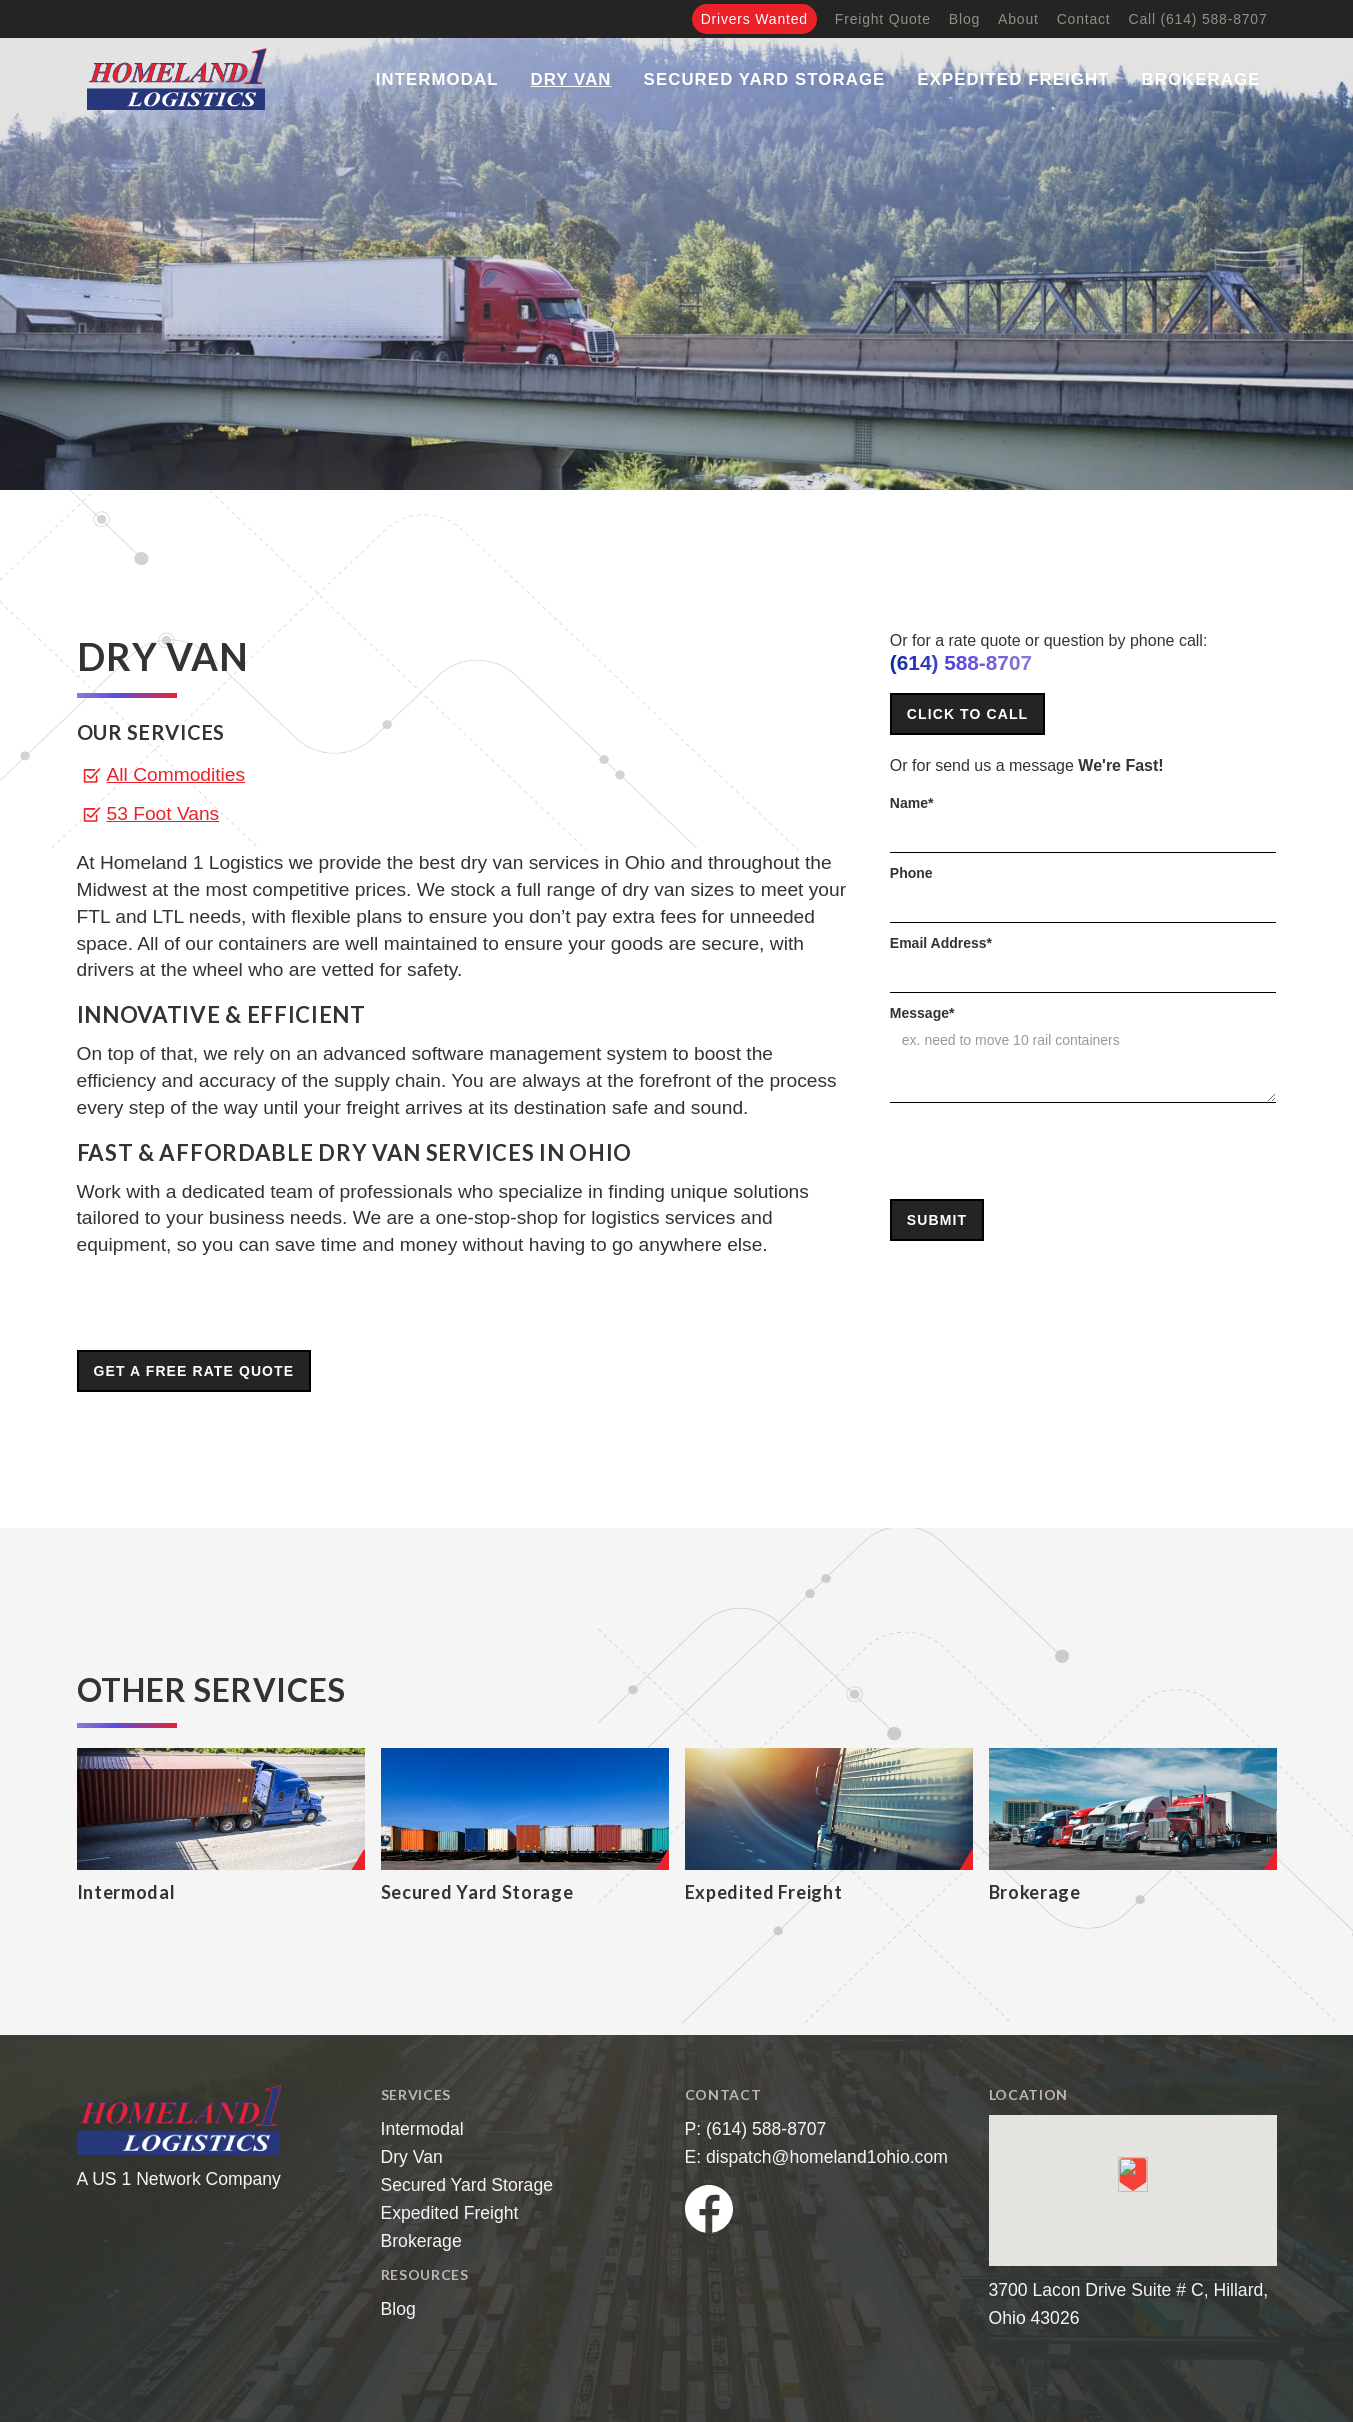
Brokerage (1201, 79)
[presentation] (1042, 1152)
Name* (912, 803)
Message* (922, 1013)
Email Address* (941, 943)
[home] (177, 79)
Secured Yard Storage (765, 79)
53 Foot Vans (163, 813)
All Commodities (176, 774)
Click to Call (967, 714)
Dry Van (571, 79)
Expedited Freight (1013, 79)
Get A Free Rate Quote (194, 1371)
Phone (911, 873)
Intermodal (437, 79)
